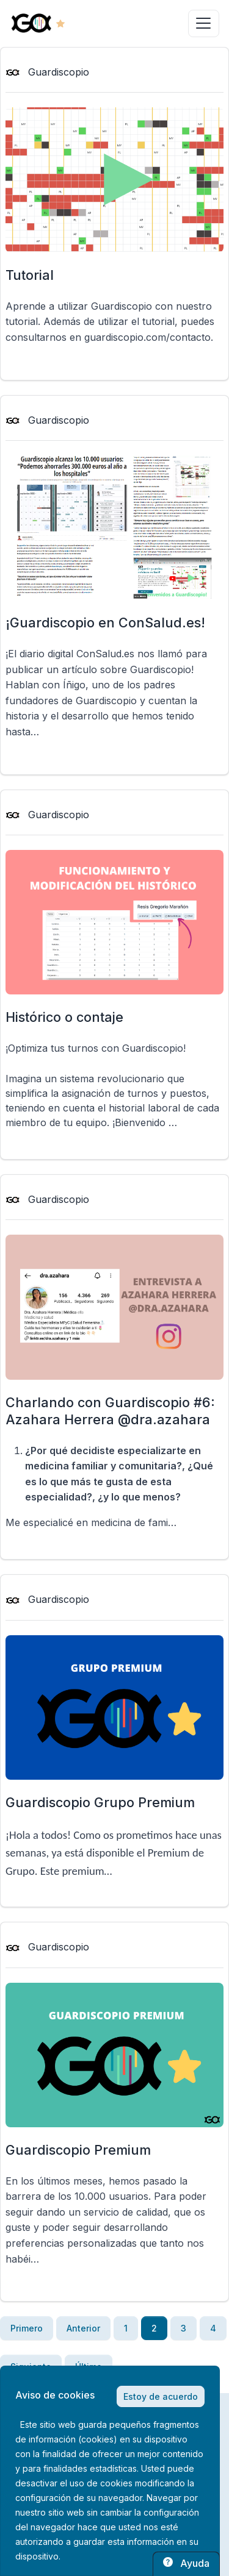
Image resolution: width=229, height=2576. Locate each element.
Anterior (83, 2328)
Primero (26, 2328)
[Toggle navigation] (203, 23)
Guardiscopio (47, 72)
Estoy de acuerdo (160, 2396)
